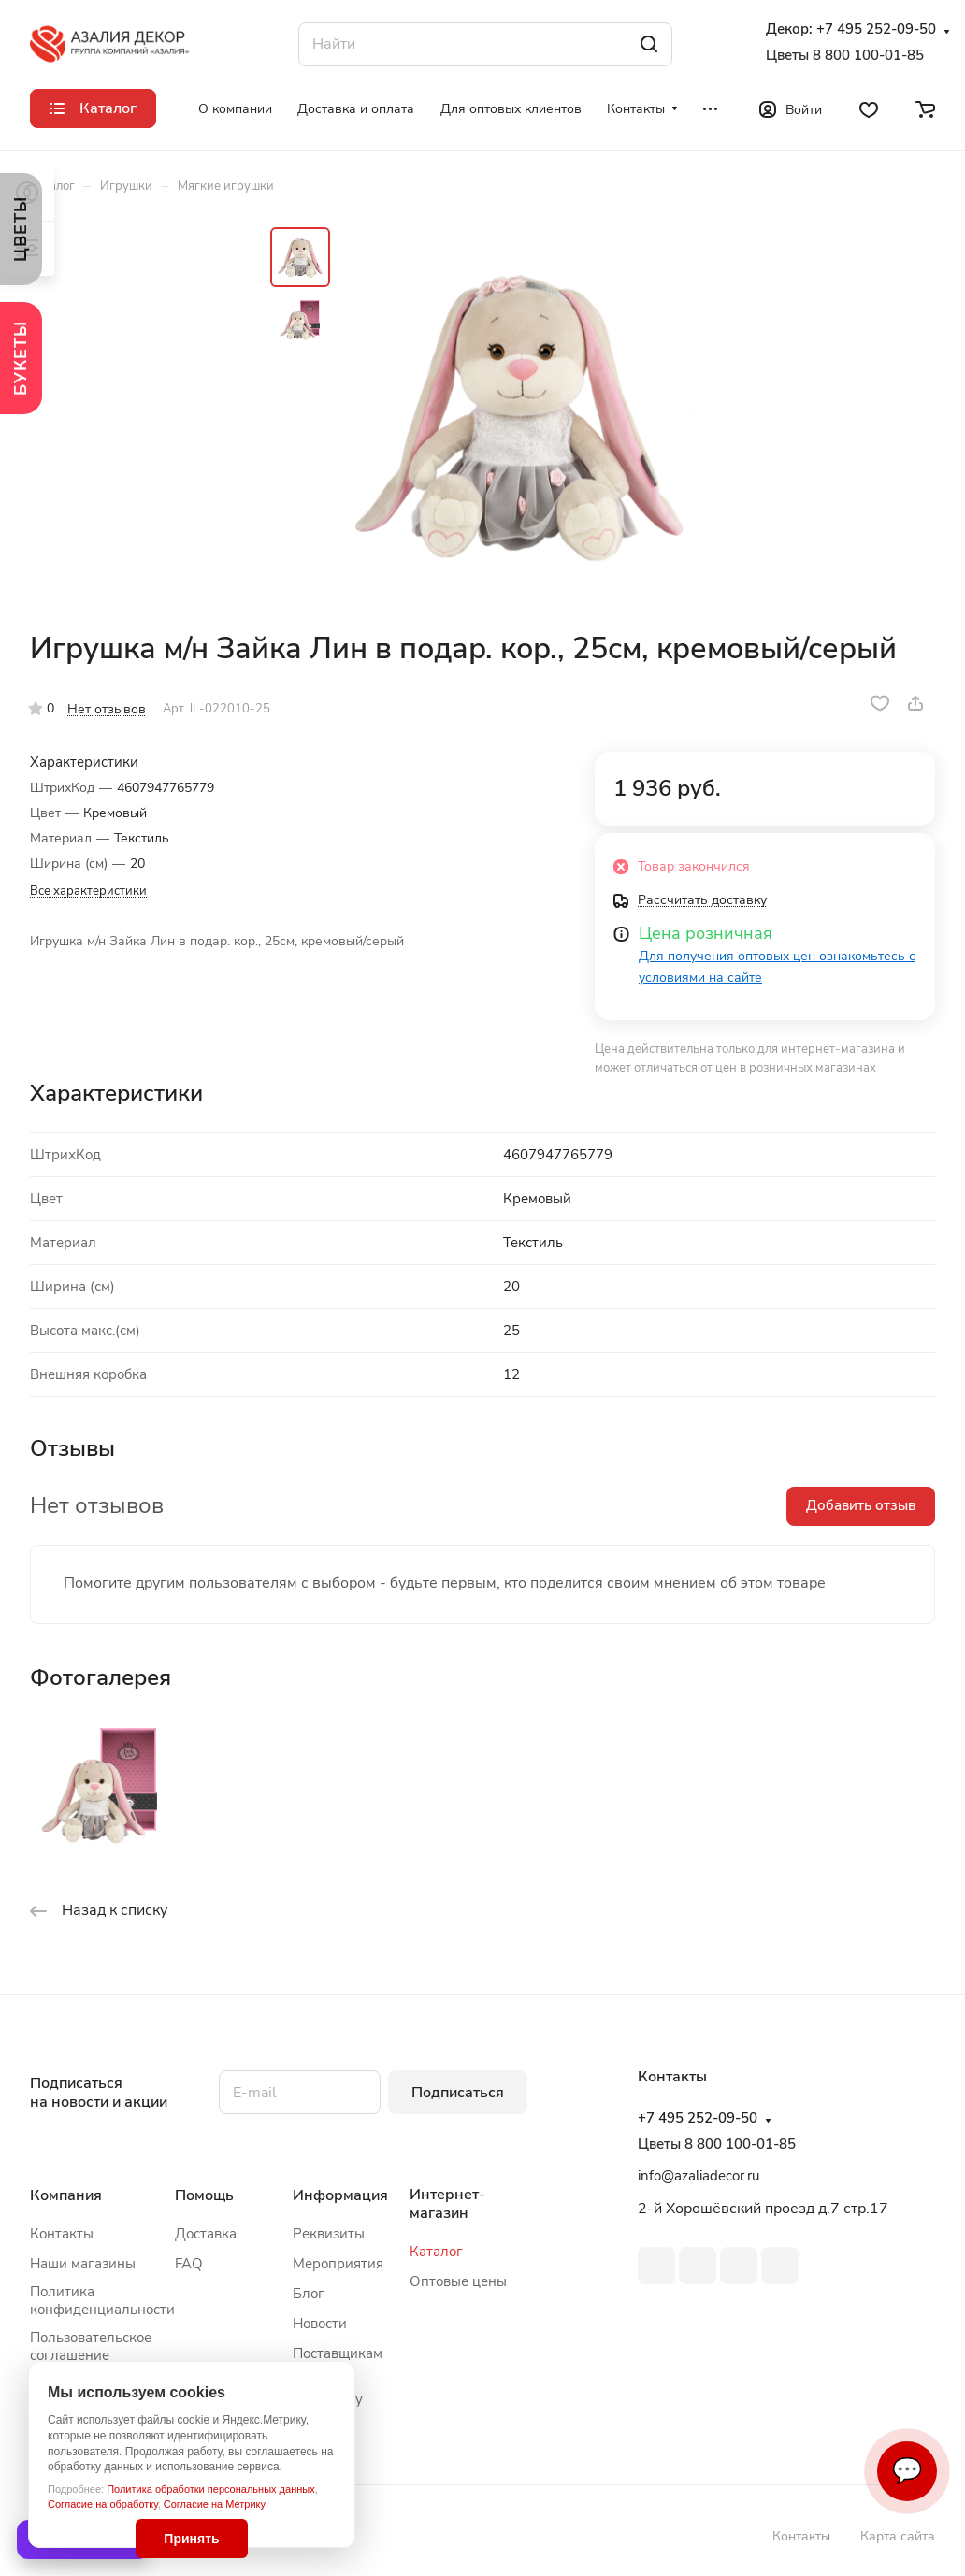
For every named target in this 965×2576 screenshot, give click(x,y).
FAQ (189, 2263)
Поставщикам (337, 2353)
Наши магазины (83, 2263)
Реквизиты (329, 2233)
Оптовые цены (458, 2281)
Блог (308, 2293)
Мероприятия (338, 2263)
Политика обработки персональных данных (211, 2489)
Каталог (436, 2251)
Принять (191, 2538)
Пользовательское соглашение (90, 2346)
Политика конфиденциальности (102, 2300)
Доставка (206, 2233)
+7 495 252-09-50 (876, 29)
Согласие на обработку (103, 2504)
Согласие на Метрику (215, 2504)
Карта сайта (897, 2536)
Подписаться (457, 2092)
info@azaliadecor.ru (698, 2175)
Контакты (62, 2233)
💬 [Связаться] (907, 2470)
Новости (320, 2323)
